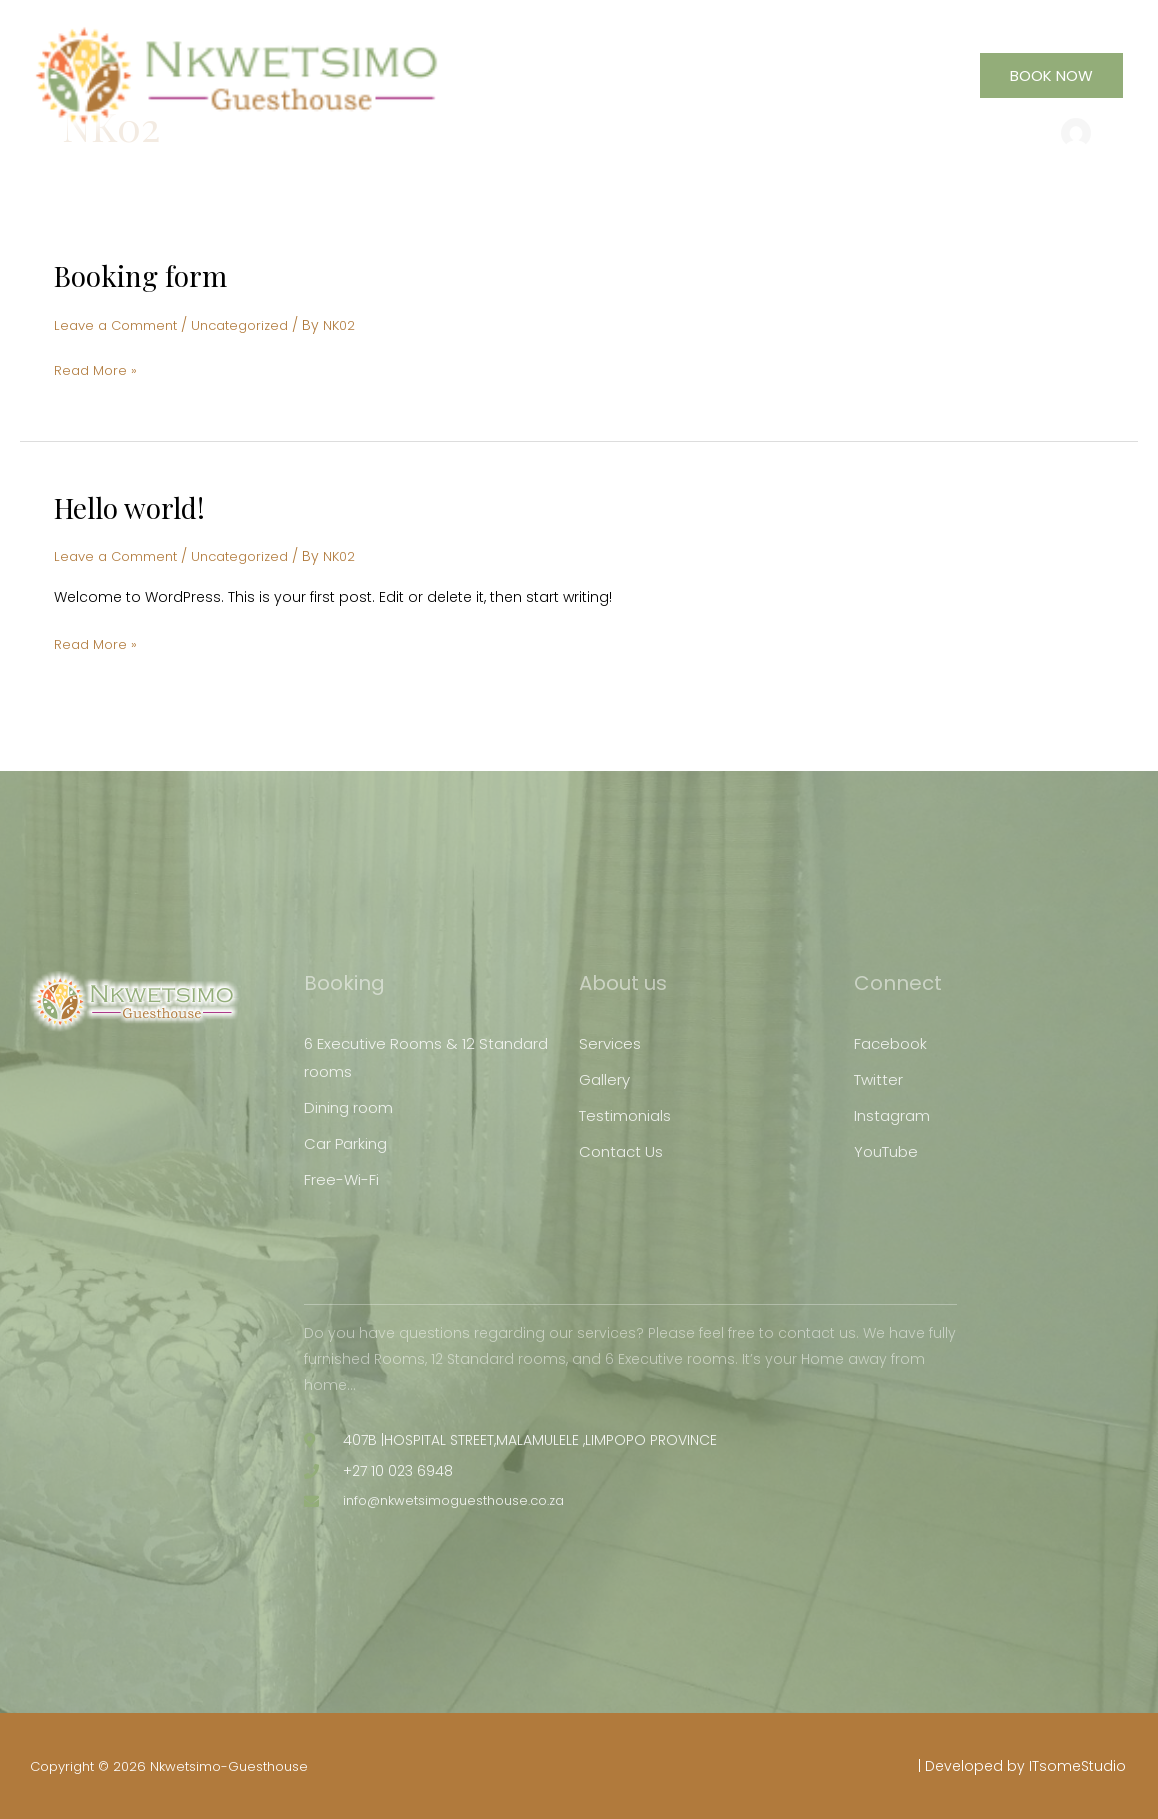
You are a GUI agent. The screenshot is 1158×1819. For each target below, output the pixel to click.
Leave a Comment (121, 325)
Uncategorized (254, 325)
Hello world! (135, 506)
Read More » (97, 367)
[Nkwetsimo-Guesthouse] (273, 86)
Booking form (146, 275)
